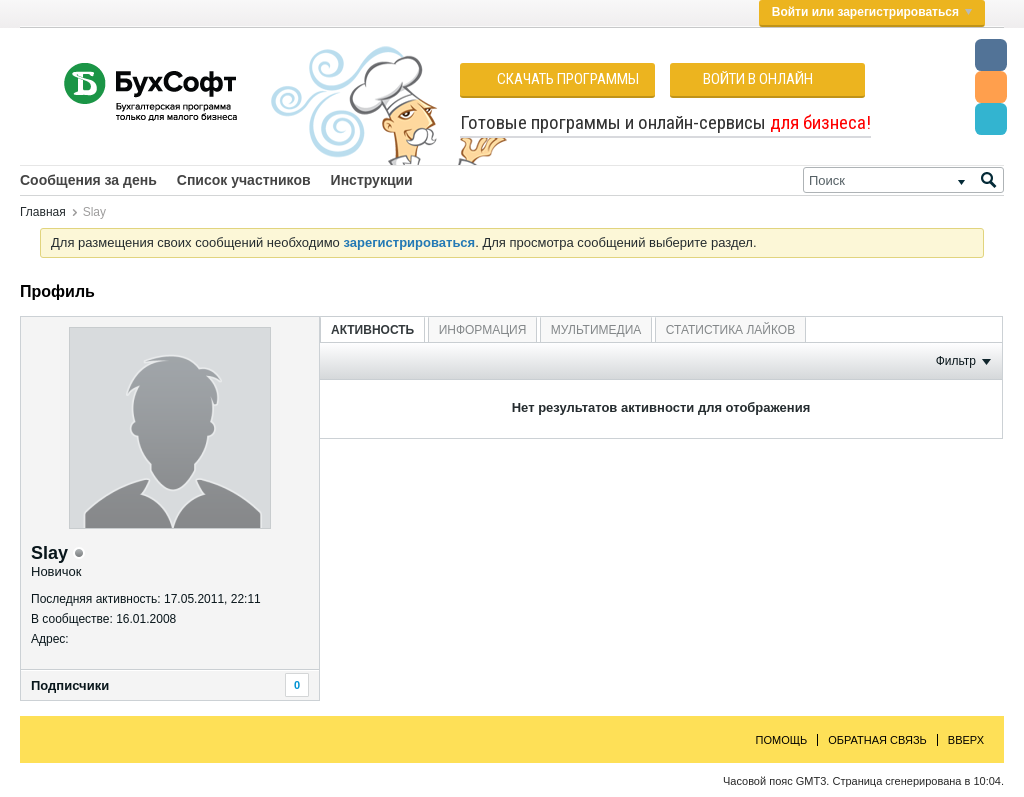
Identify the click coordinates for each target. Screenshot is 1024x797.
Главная (43, 212)
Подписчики (70, 685)
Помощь (782, 740)
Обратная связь (877, 740)
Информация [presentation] (483, 330)
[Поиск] (903, 180)
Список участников (244, 180)
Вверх (966, 740)
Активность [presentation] (372, 330)
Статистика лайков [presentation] (730, 330)
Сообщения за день (88, 180)
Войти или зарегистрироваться (872, 12)
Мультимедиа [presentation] (596, 330)
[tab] (372, 329)
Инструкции (372, 180)
